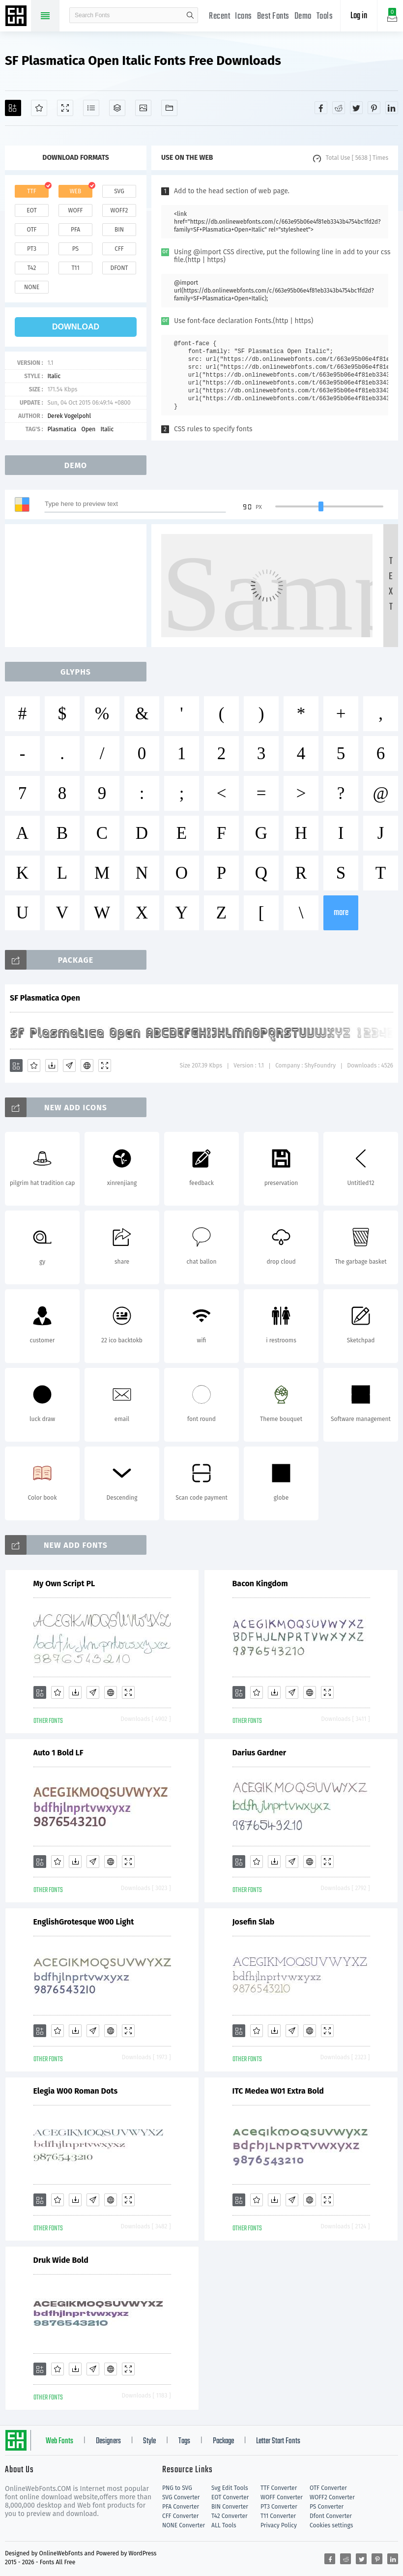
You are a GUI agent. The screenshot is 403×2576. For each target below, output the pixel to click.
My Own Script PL (64, 1583)
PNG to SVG (177, 2488)
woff (75, 210)
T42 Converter (229, 2516)
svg (119, 191)
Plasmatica (61, 429)
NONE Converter (183, 2525)
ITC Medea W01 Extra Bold (278, 2091)
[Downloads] (51, 1065)
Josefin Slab (253, 1921)
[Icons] (143, 108)
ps (75, 248)
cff (119, 248)
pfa (75, 229)
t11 (75, 268)
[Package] (117, 108)
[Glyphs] (91, 108)
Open (88, 429)
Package (223, 2441)
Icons (243, 16)
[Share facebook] (321, 107)
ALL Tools (223, 2525)
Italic (53, 376)
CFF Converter (180, 2516)
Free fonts (17, 16)
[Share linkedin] (391, 107)
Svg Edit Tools (229, 2488)
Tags (184, 2441)
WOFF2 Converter (332, 2497)
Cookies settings (331, 2525)
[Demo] (65, 108)
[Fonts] (169, 108)
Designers (108, 2441)
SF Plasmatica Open (45, 998)
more (341, 913)
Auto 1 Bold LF (58, 1752)
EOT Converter (230, 2497)
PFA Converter (180, 2506)
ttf (31, 191)
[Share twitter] (356, 107)
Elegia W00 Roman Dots (75, 2091)
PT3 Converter (278, 2506)
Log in (358, 16)
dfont (119, 268)
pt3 (31, 248)
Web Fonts (59, 2441)
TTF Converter (278, 2488)
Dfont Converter (331, 2516)
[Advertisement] (78, 585)
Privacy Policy (278, 2525)
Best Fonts (273, 16)
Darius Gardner (259, 1752)
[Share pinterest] (374, 107)
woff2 (119, 210)
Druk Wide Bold (60, 2260)
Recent (219, 16)
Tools (325, 16)
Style (149, 2441)
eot (31, 210)
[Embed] (87, 1065)
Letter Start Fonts (278, 2441)
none (31, 287)
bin (119, 229)
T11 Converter (278, 2516)
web (76, 191)
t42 (32, 268)
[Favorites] (39, 108)
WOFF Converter (281, 2497)
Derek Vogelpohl (69, 416)
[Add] (13, 108)
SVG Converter (181, 2497)
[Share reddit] (338, 107)
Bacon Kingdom (260, 1583)
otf (32, 229)
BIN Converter (229, 2506)
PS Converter (327, 2506)
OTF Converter (328, 2488)
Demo (303, 16)
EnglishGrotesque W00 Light (83, 1921)
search (190, 15)
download (75, 327)
